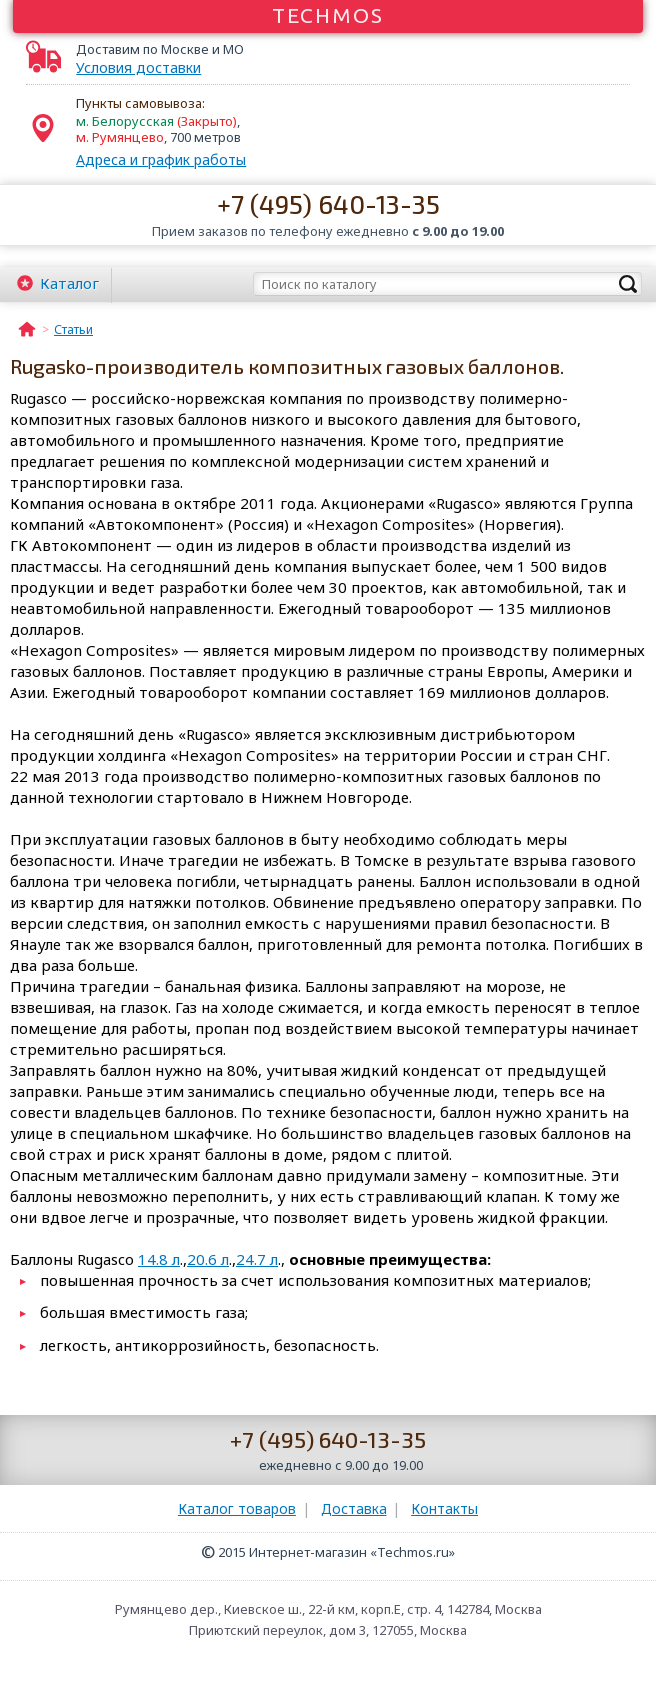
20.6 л (208, 1259)
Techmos (328, 15)
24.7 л (257, 1259)
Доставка (354, 1508)
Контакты (444, 1508)
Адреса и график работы (161, 159)
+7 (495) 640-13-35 (328, 203)
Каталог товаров (237, 1508)
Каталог (69, 283)
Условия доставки (138, 68)
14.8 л (159, 1259)
